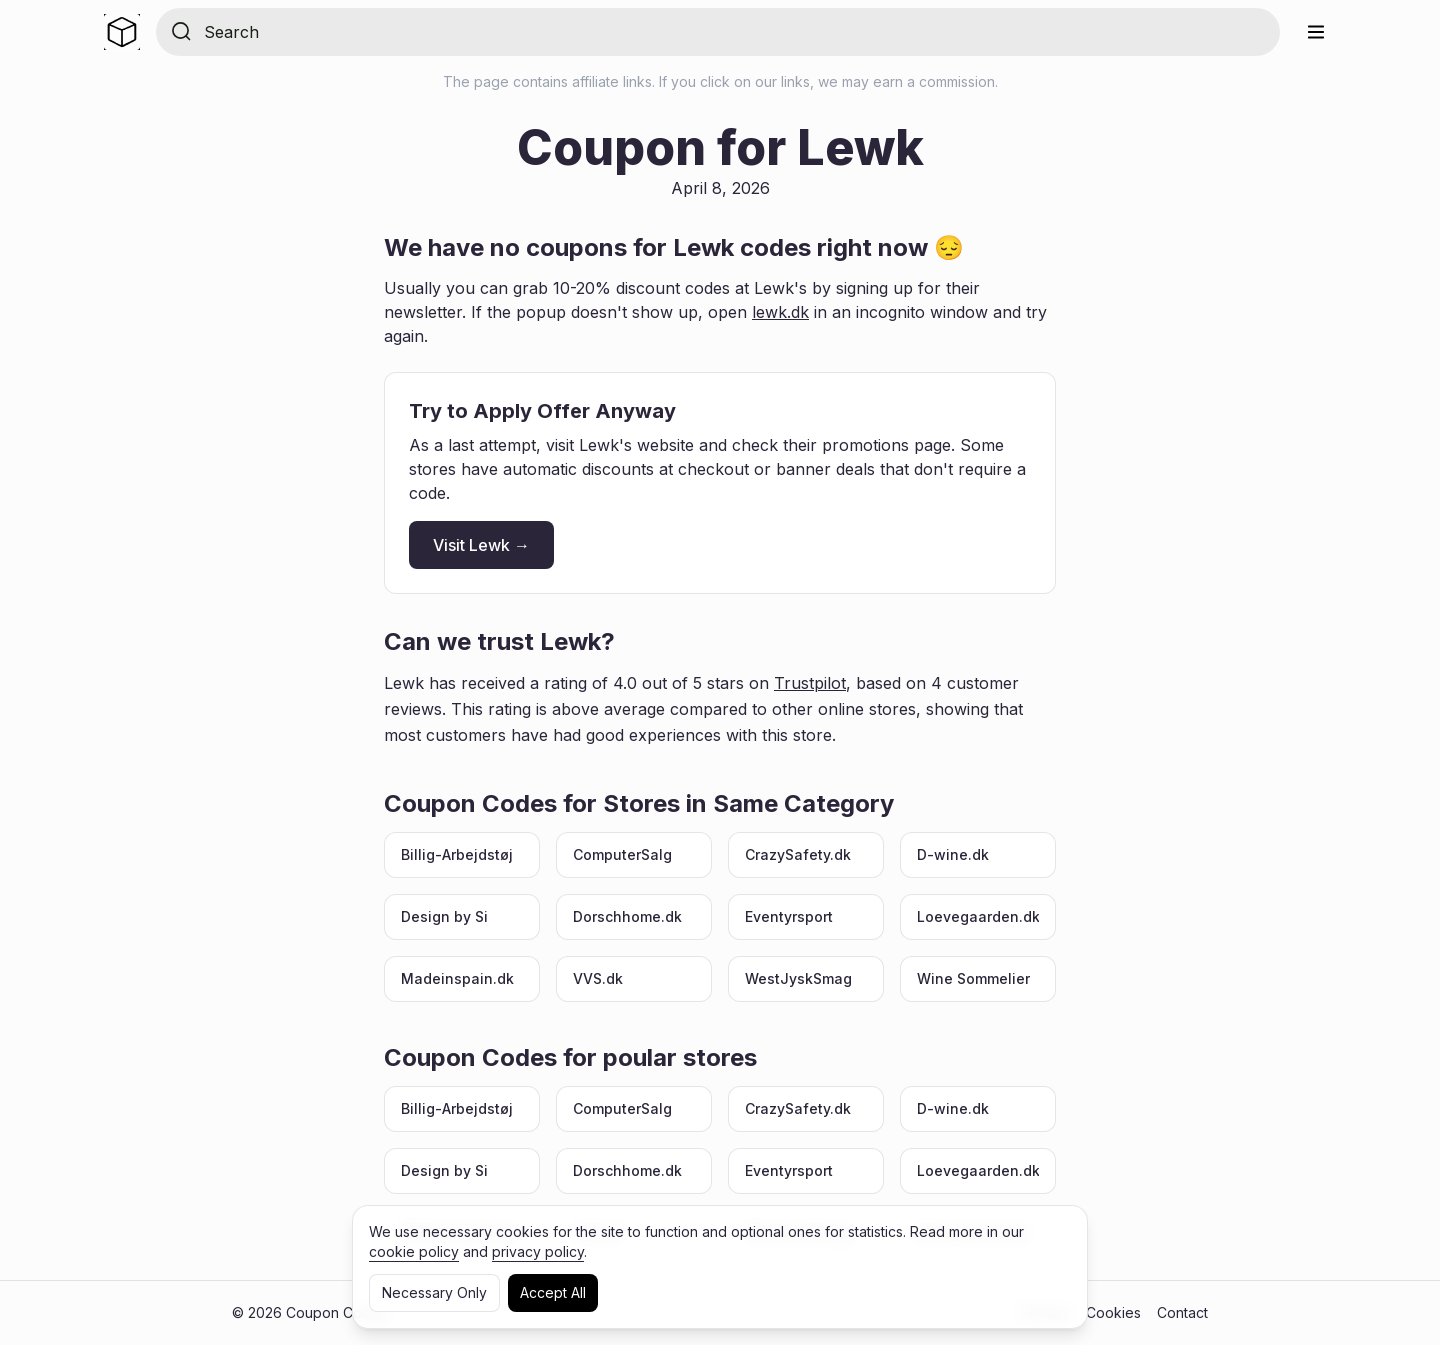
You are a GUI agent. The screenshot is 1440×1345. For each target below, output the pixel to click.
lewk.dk (780, 312)
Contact (1182, 1312)
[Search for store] (734, 32)
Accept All (553, 1292)
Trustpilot (810, 683)
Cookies (1113, 1312)
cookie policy (414, 1251)
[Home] (122, 32)
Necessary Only (434, 1292)
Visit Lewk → (481, 545)
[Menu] (1316, 32)
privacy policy (538, 1251)
